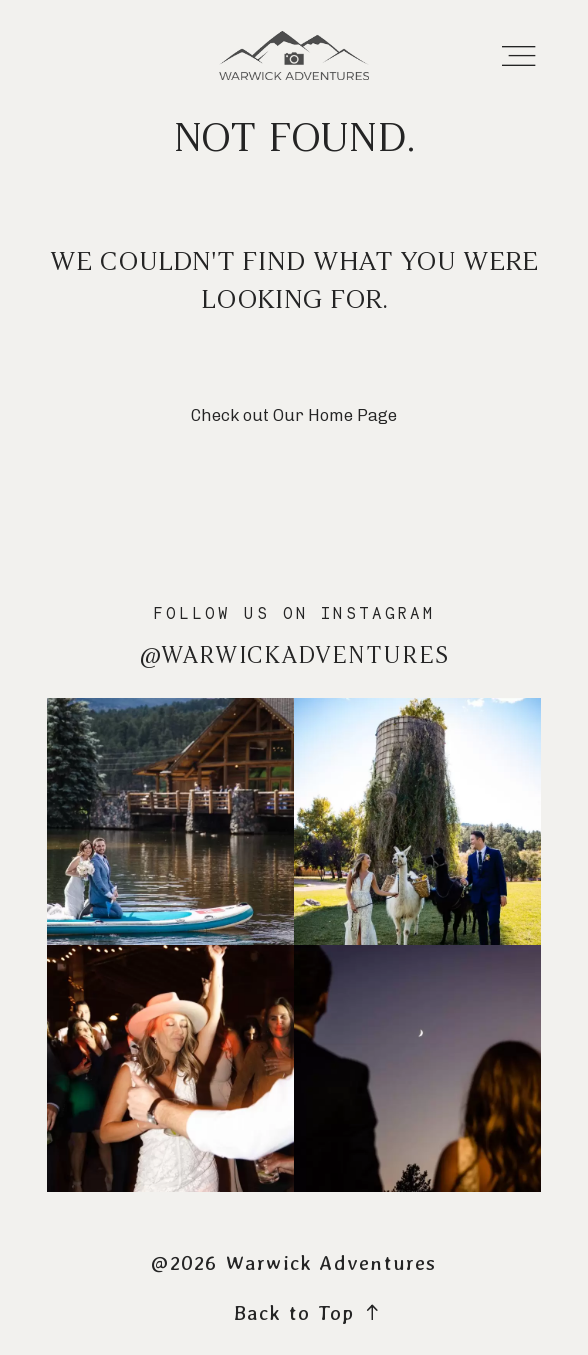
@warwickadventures (294, 655)
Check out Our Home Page (294, 415)
